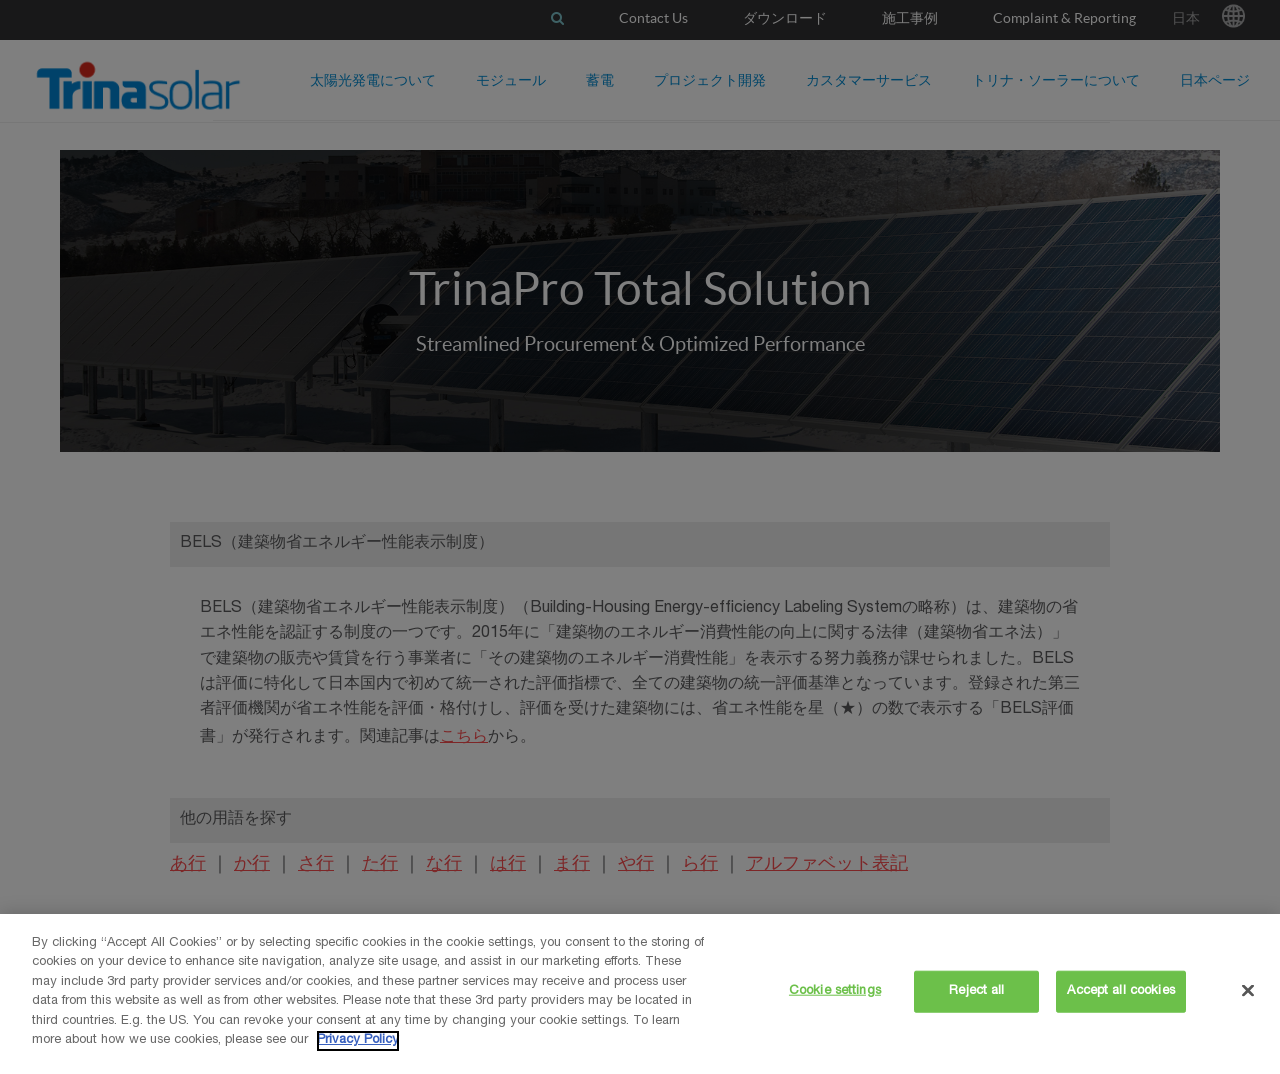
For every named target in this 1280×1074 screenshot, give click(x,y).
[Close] (1248, 990)
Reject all (976, 991)
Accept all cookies (1120, 991)
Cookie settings (835, 991)
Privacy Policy (358, 1040)
